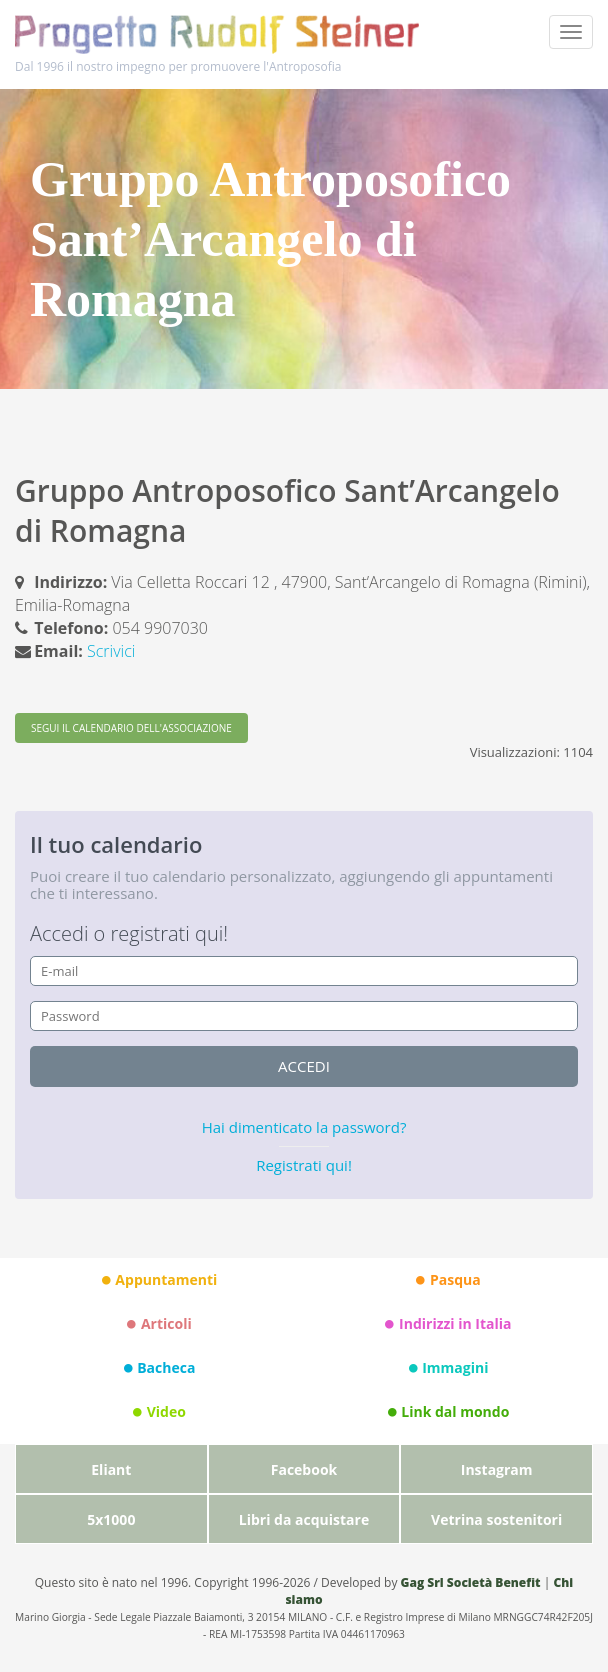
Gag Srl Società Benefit (471, 1582)
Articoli (159, 1324)
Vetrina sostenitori (496, 1519)
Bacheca (160, 1368)
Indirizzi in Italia (448, 1324)
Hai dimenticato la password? (304, 1127)
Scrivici (111, 651)
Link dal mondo (449, 1412)
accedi (304, 1066)
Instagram (497, 1469)
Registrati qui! (304, 1165)
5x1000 (111, 1519)
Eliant (111, 1469)
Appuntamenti (160, 1280)
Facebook (304, 1469)
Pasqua (448, 1280)
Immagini (449, 1368)
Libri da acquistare (304, 1519)
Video (159, 1412)
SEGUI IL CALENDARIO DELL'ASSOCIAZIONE (131, 728)
